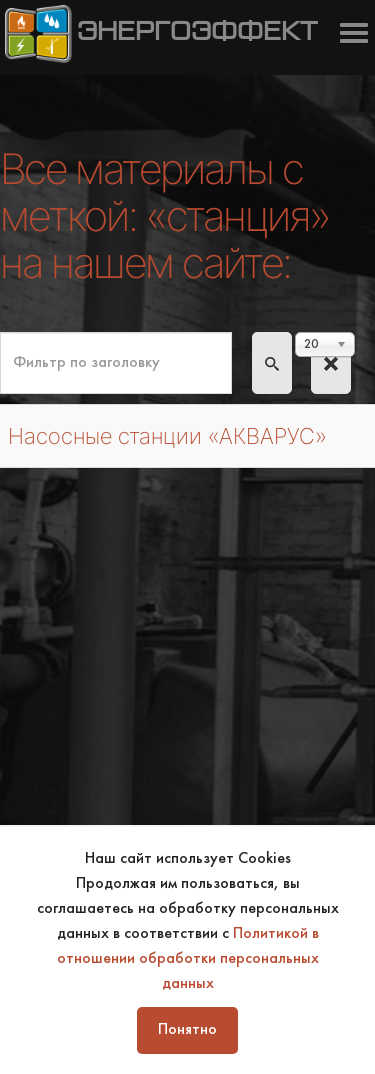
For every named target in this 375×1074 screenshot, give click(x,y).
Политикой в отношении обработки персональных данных (188, 959)
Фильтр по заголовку (0, 332)
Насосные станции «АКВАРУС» (167, 436)
